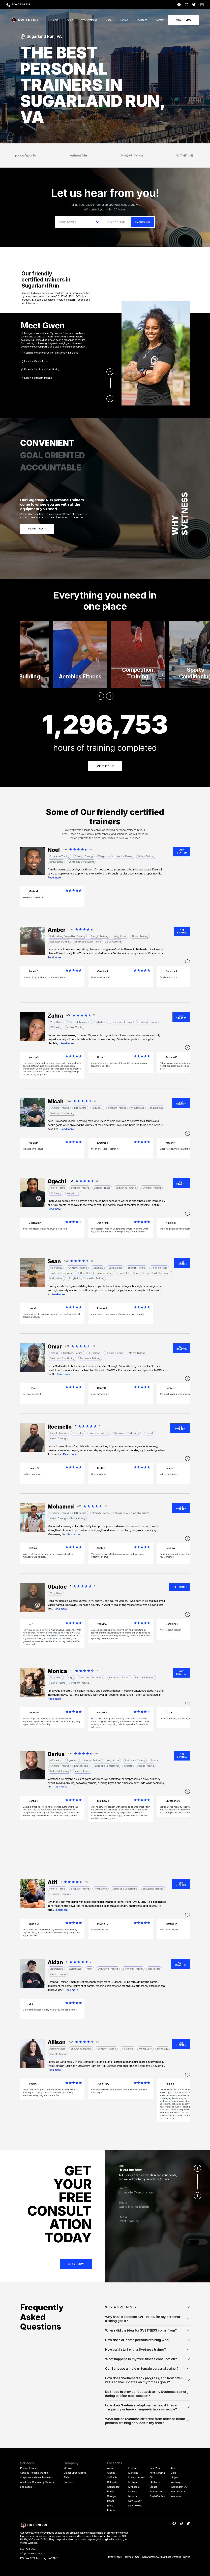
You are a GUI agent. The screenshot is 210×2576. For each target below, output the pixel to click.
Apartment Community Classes (37, 2482)
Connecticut (113, 2486)
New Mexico (135, 2505)
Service (124, 19)
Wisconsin (176, 2496)
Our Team (69, 2482)
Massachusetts (136, 2477)
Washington (177, 2482)
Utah (173, 2472)
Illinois (110, 2505)
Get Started (142, 222)
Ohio (151, 2477)
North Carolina (157, 2472)
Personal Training (29, 2468)
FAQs (66, 2477)
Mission (68, 2468)
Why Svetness (89, 19)
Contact (160, 19)
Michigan (133, 2482)
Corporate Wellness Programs (36, 2477)
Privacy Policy (114, 2556)
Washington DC (179, 2486)
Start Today (183, 19)
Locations (141, 19)
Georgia (111, 2496)
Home (54, 19)
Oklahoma (154, 2482)
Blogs (108, 19)
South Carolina (157, 2496)
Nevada (132, 2496)
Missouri (132, 2491)
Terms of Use (132, 2556)
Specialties (26, 2486)
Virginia (174, 2477)
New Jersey (134, 2500)
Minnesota (134, 2486)
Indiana (111, 2510)
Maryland (133, 2472)
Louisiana (133, 2468)
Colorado (112, 2482)
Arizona (111, 2472)
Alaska (110, 2468)
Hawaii (110, 2500)
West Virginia (178, 2491)
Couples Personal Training (34, 2472)
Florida (110, 2491)
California (112, 2477)
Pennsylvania (156, 2491)
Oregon (153, 2486)
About (70, 19)
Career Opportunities (75, 2472)
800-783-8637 (21, 4)
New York (154, 2468)
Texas (174, 2468)
